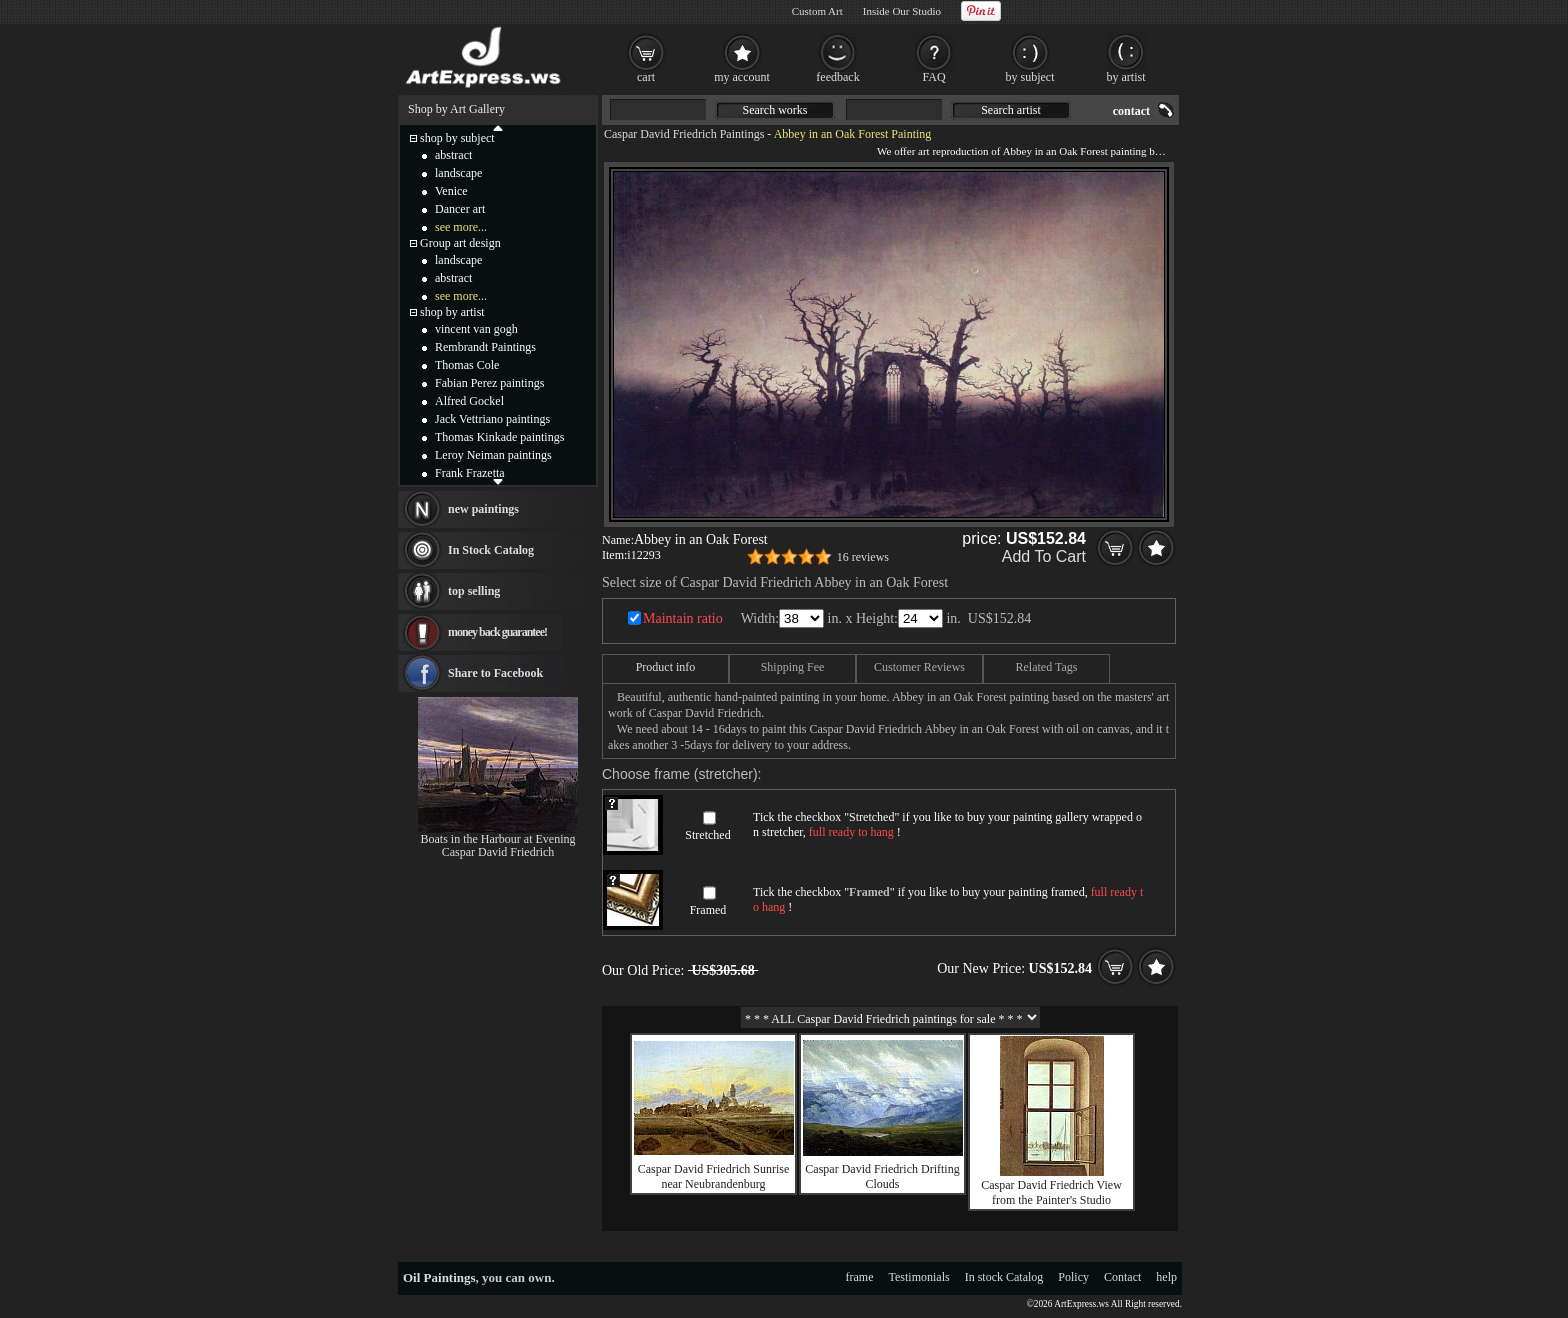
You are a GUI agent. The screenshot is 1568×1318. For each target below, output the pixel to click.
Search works (775, 110)
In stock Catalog (1004, 1277)
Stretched (707, 835)
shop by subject (457, 138)
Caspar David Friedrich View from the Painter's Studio (1051, 1192)
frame (860, 1277)
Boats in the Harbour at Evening (498, 839)
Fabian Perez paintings (489, 383)
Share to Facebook (495, 673)
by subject (1030, 77)
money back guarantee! (497, 632)
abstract (453, 155)
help (1166, 1277)
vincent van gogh (476, 329)
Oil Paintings (439, 1277)
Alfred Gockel (469, 401)
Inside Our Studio (902, 11)
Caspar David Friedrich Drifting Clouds (882, 1176)
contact (1131, 111)
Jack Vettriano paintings (492, 419)
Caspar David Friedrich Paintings (684, 134)
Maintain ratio (683, 618)
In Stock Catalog (491, 550)
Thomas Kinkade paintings (499, 437)
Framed (708, 910)
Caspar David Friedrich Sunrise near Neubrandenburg (714, 1176)
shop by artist (452, 312)
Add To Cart (1044, 556)
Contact (1122, 1277)
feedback (837, 77)
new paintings (483, 509)
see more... (461, 227)
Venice (451, 191)
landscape (458, 173)
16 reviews (863, 557)
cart (646, 77)
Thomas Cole (467, 365)
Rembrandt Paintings (485, 347)
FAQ (933, 77)
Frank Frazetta (470, 473)
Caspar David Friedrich (498, 852)
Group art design (460, 243)
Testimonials (919, 1277)
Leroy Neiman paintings (493, 455)
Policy (1073, 1277)
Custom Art (817, 11)
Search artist (1011, 110)
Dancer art (460, 209)
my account (742, 77)
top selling (474, 591)
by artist (1126, 77)
